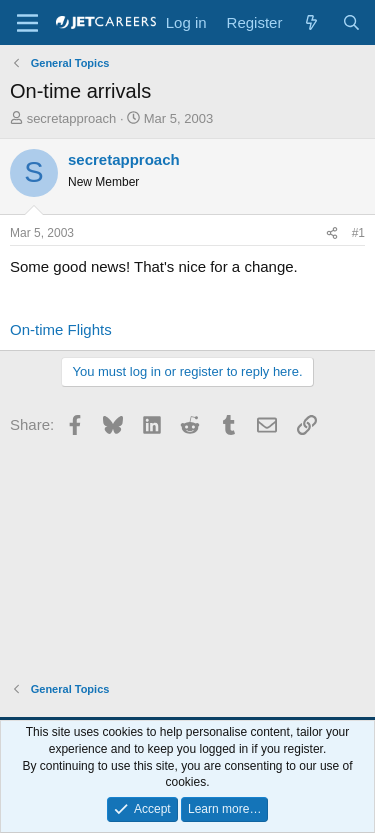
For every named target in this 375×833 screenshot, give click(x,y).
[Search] (351, 22)
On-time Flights (61, 329)
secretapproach (72, 118)
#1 (358, 233)
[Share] (332, 233)
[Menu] (27, 23)
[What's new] (311, 22)
